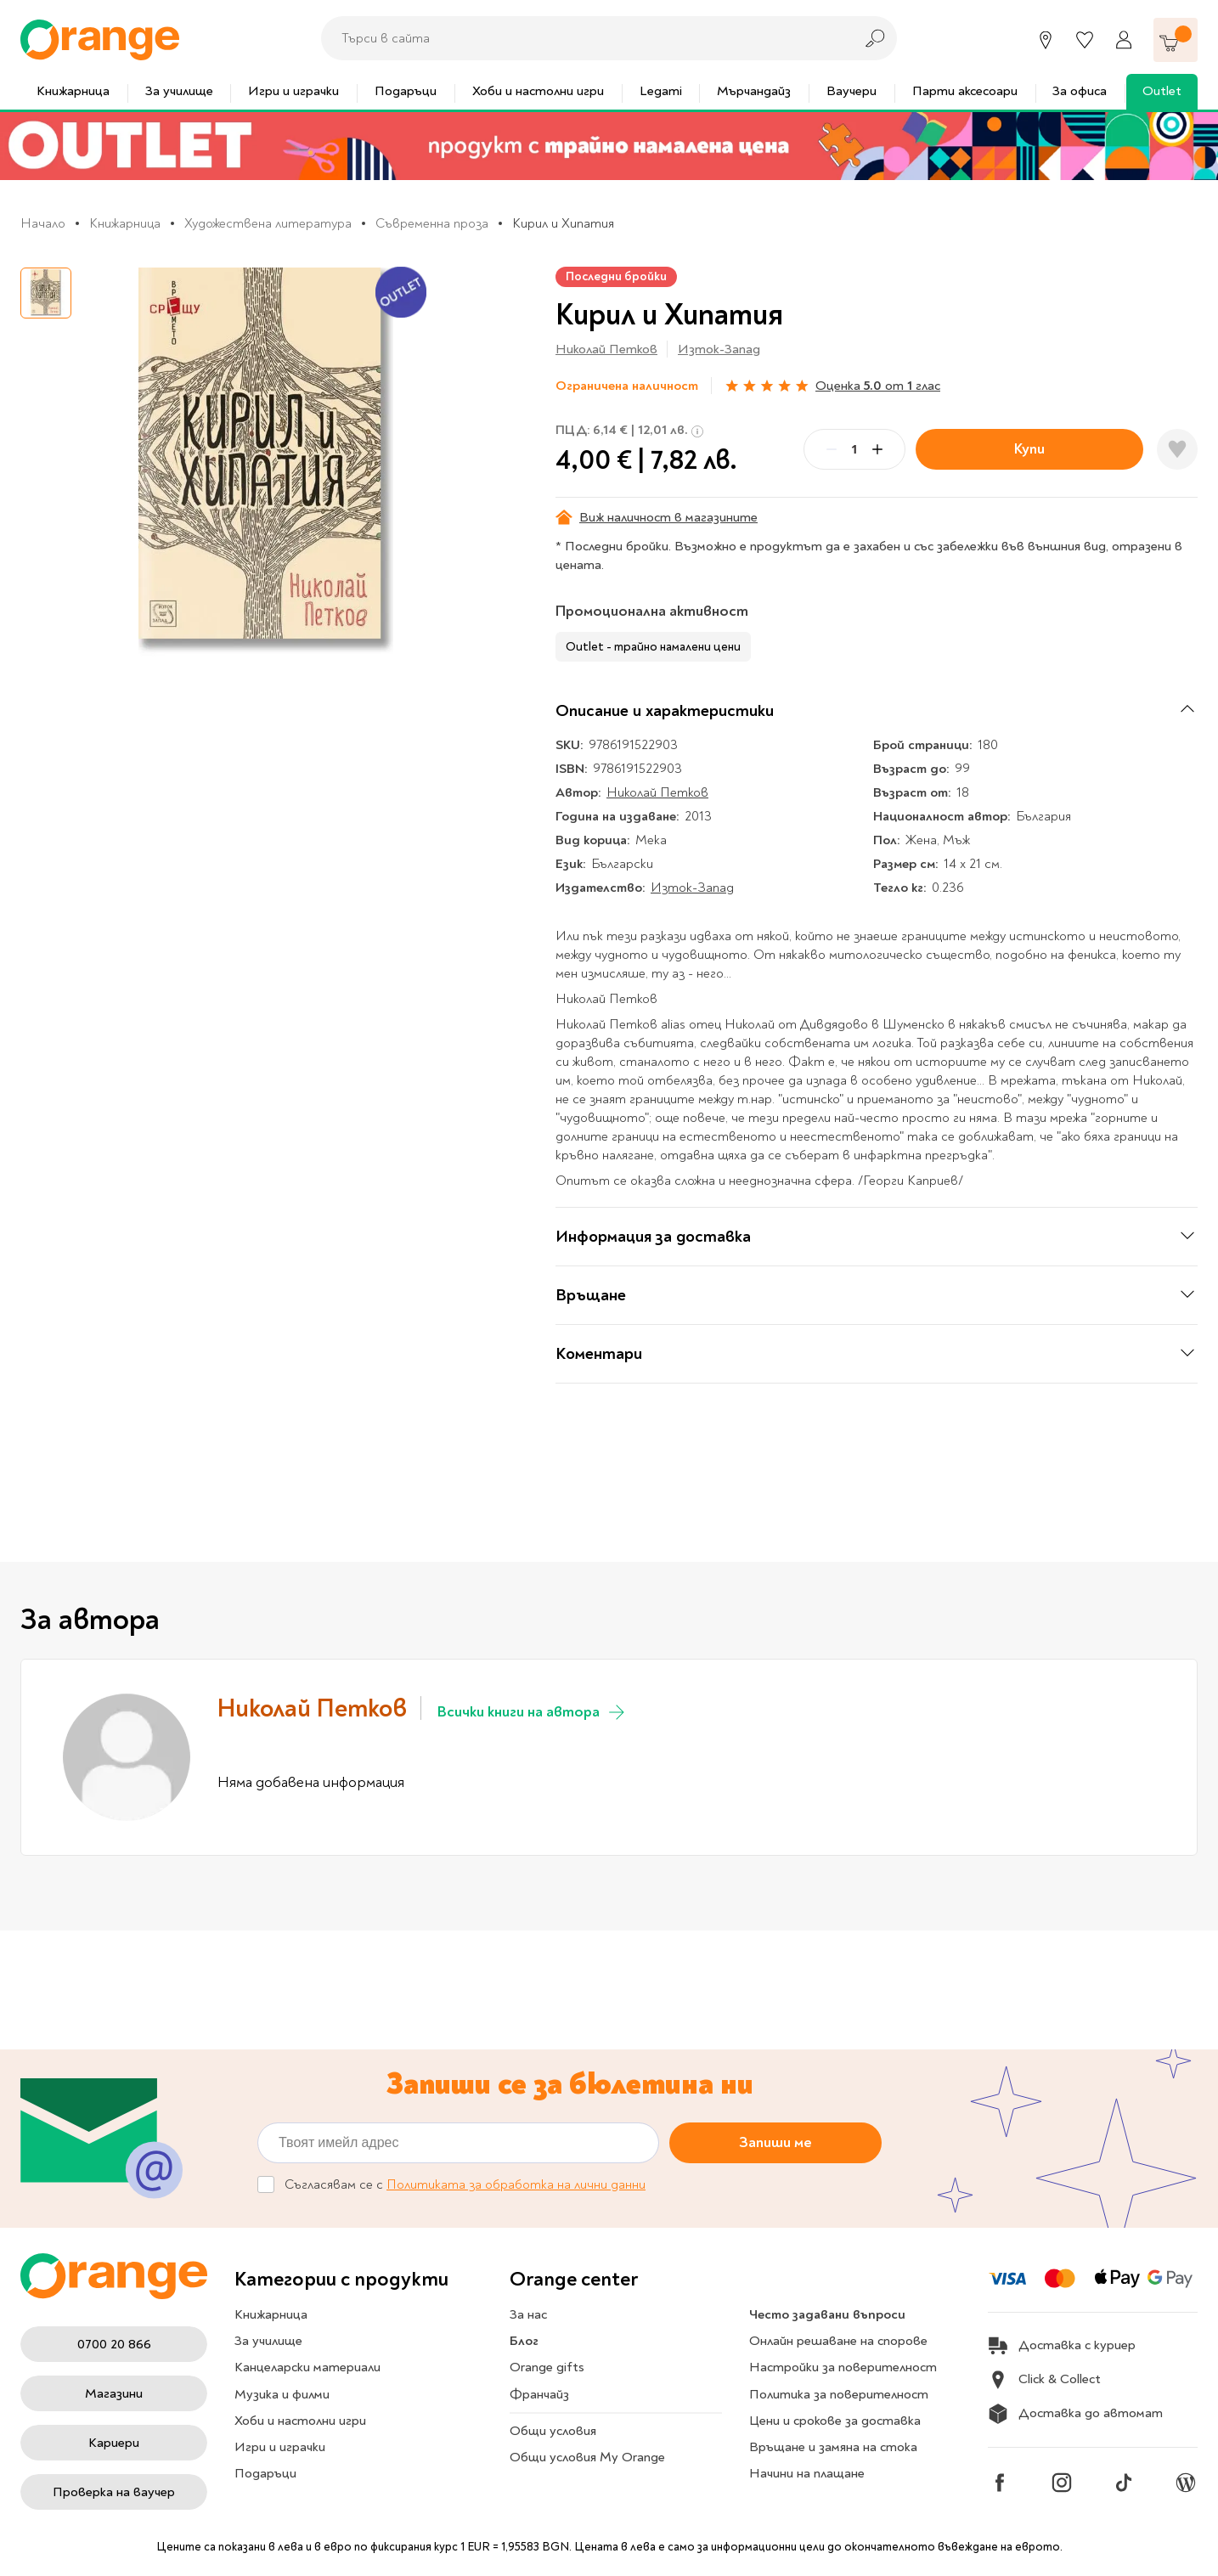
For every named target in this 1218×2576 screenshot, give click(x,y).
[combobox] (582, 38)
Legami (661, 90)
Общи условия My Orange (587, 2457)
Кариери (113, 2442)
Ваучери (851, 90)
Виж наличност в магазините (656, 517)
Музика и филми (282, 2394)
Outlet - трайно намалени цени (653, 647)
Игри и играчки (293, 90)
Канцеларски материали (307, 2367)
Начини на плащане (807, 2473)
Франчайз (539, 2394)
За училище (179, 90)
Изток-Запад (719, 349)
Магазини (114, 2393)
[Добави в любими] (1177, 449)
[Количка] (1175, 40)
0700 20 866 (114, 2344)
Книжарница (73, 90)
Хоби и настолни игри (538, 90)
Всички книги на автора (532, 1712)
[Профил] (1123, 40)
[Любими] (1084, 40)
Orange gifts (547, 2367)
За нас (528, 2314)
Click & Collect (1044, 2380)
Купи (1029, 449)
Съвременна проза (431, 223)
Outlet (1161, 90)
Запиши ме (775, 2141)
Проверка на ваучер (114, 2491)
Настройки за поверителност (843, 2367)
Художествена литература (268, 223)
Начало (42, 223)
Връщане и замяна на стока (833, 2446)
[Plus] (877, 449)
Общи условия (553, 2430)
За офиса (1079, 90)
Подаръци (406, 90)
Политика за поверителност (838, 2394)
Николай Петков (606, 349)
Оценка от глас (877, 385)
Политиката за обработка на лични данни (516, 2184)
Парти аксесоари (965, 90)
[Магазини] (1045, 40)
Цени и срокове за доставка (835, 2420)
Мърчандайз (754, 90)
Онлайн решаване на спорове (838, 2340)
